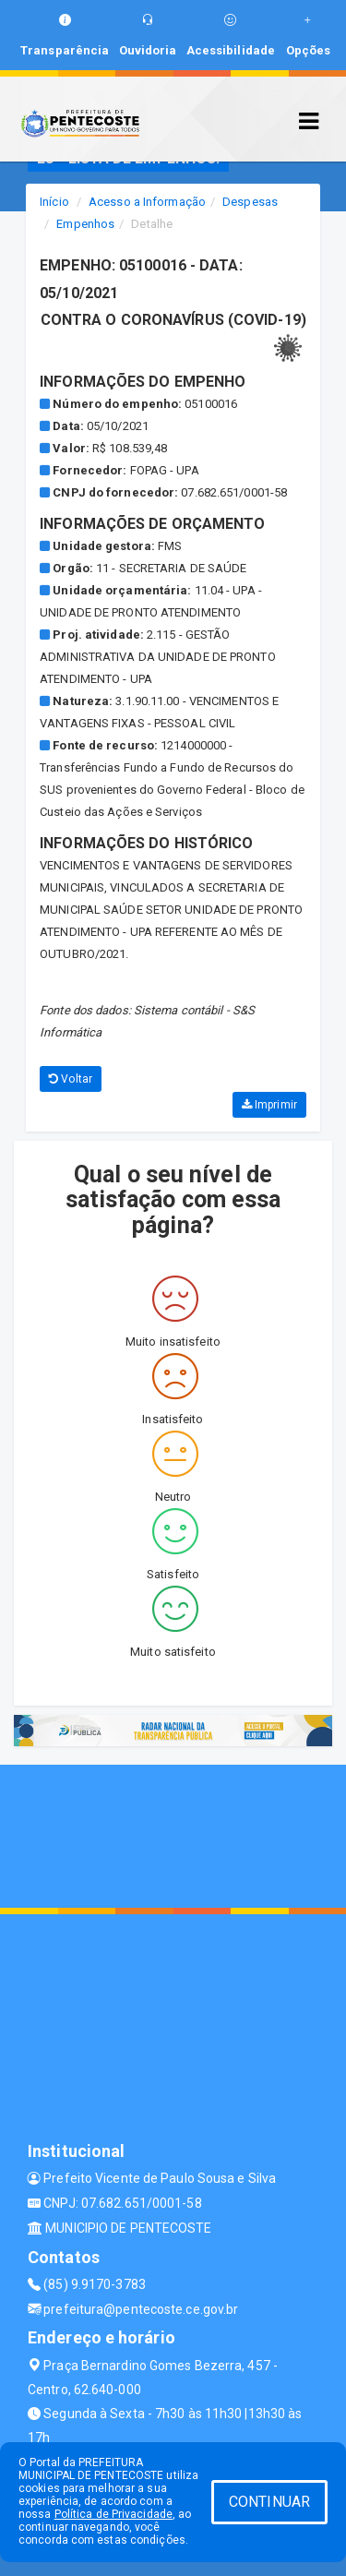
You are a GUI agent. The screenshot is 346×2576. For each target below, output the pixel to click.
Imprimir (269, 1104)
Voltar (70, 1078)
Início (54, 202)
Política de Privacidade (113, 2514)
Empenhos (85, 224)
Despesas (250, 202)
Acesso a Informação (147, 202)
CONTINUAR (269, 2501)
